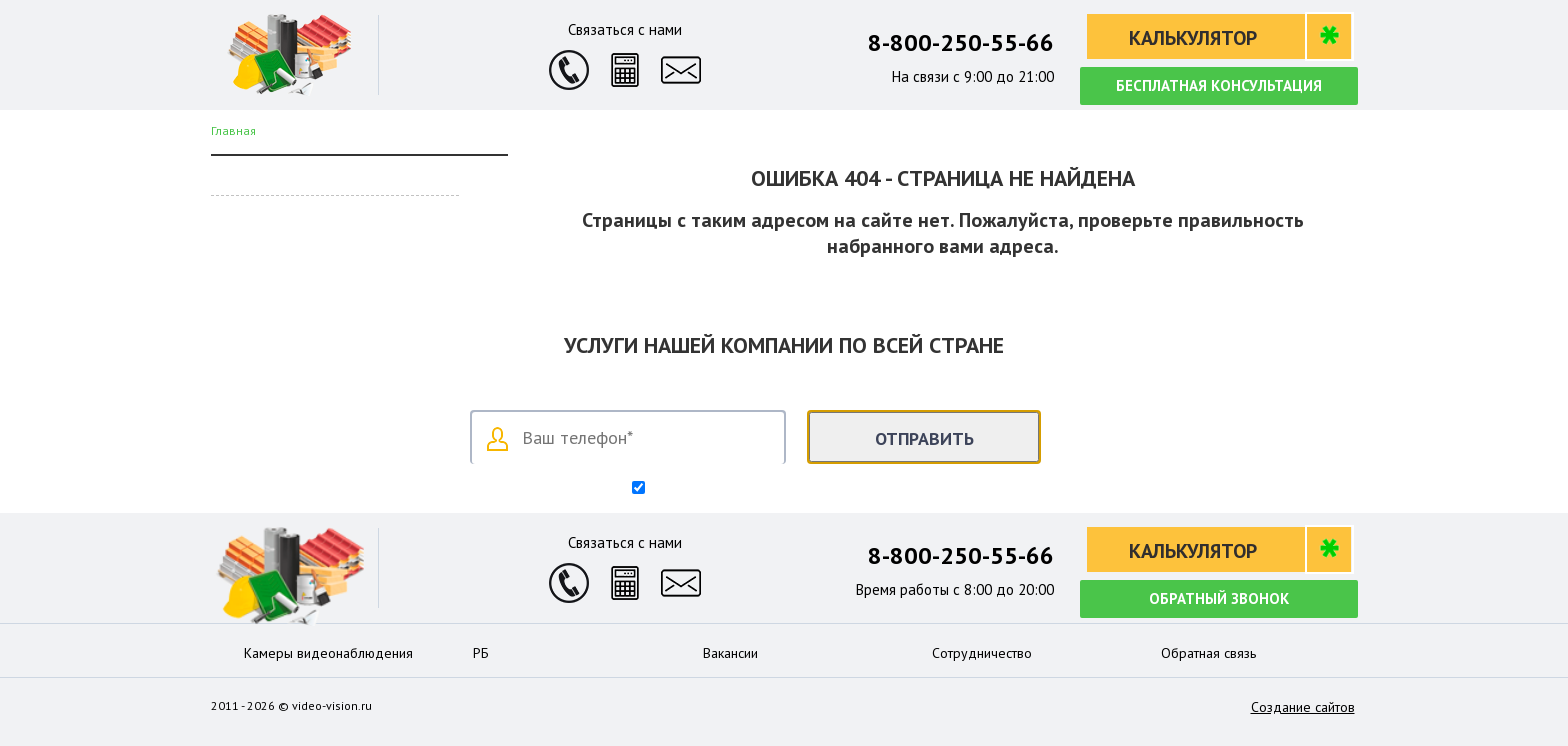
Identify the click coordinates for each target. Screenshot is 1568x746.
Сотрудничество (982, 653)
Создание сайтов (1303, 707)
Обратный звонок (1219, 598)
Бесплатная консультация (1219, 85)
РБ (481, 653)
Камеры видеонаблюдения (328, 653)
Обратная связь (1208, 653)
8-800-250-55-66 (961, 42)
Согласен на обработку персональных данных (793, 489)
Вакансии (730, 653)
